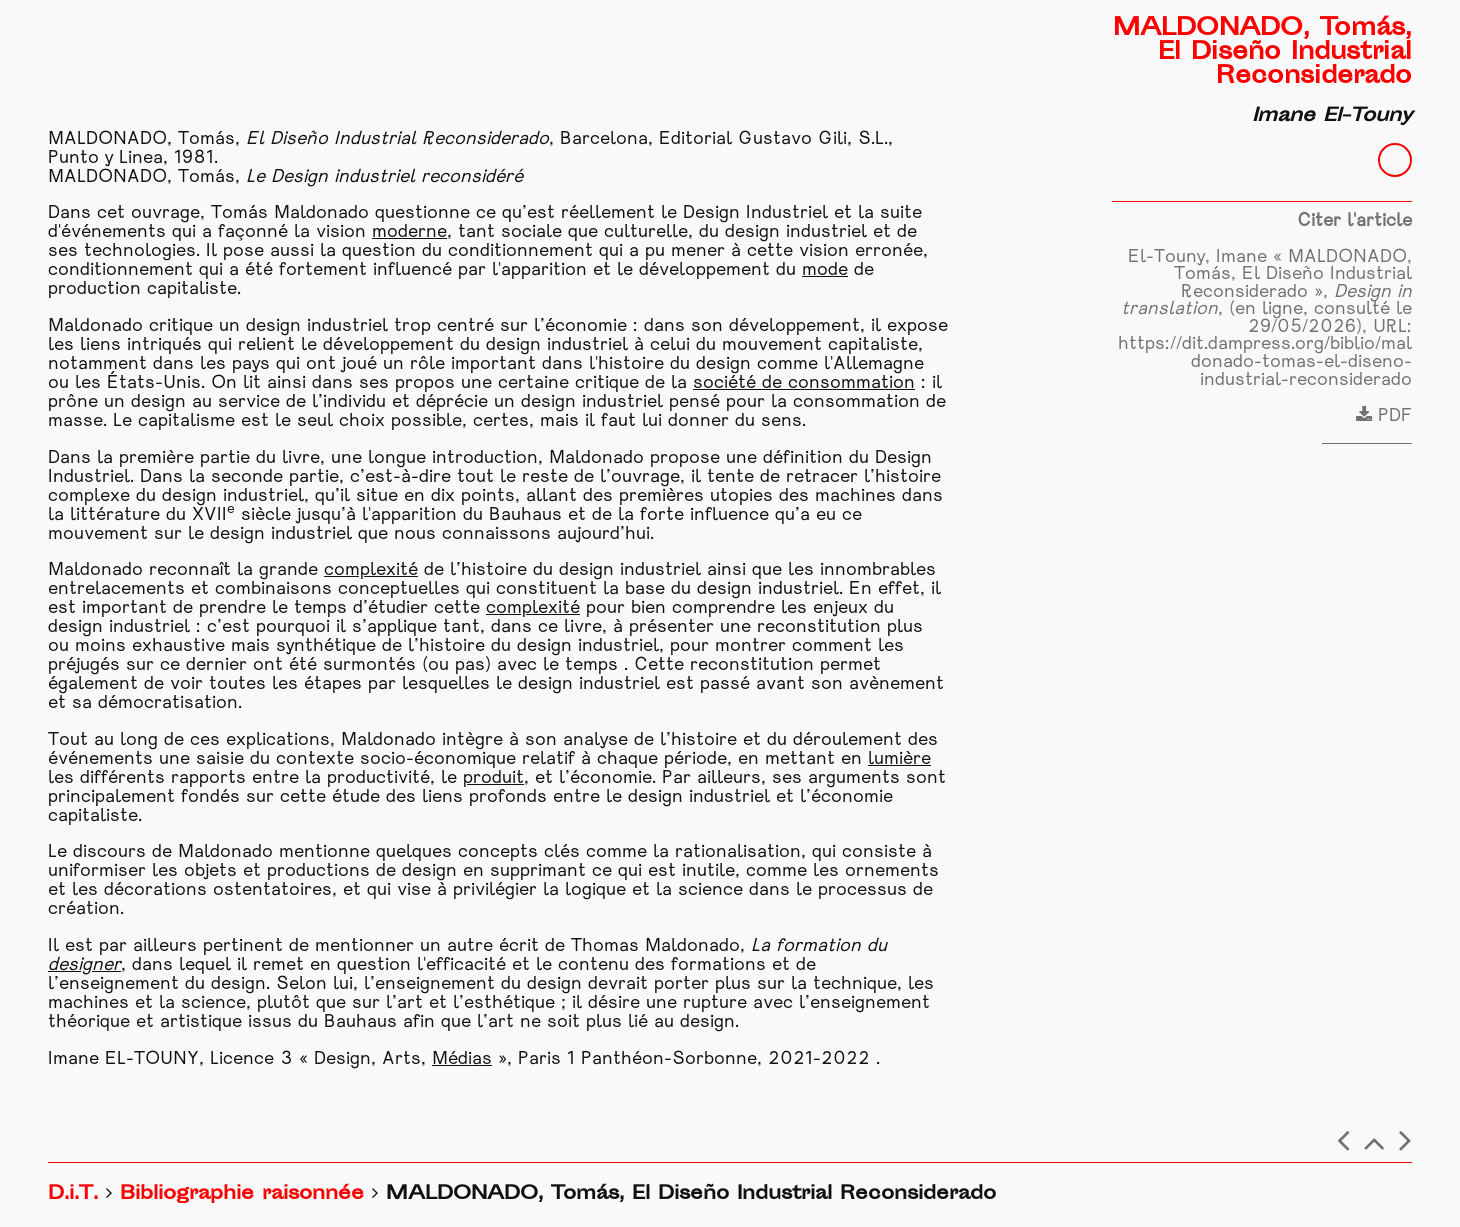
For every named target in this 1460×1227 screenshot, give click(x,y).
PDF (1384, 416)
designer (84, 965)
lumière (899, 759)
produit (493, 778)
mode (825, 270)
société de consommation (804, 383)
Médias (462, 1059)
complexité (371, 570)
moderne (409, 232)
